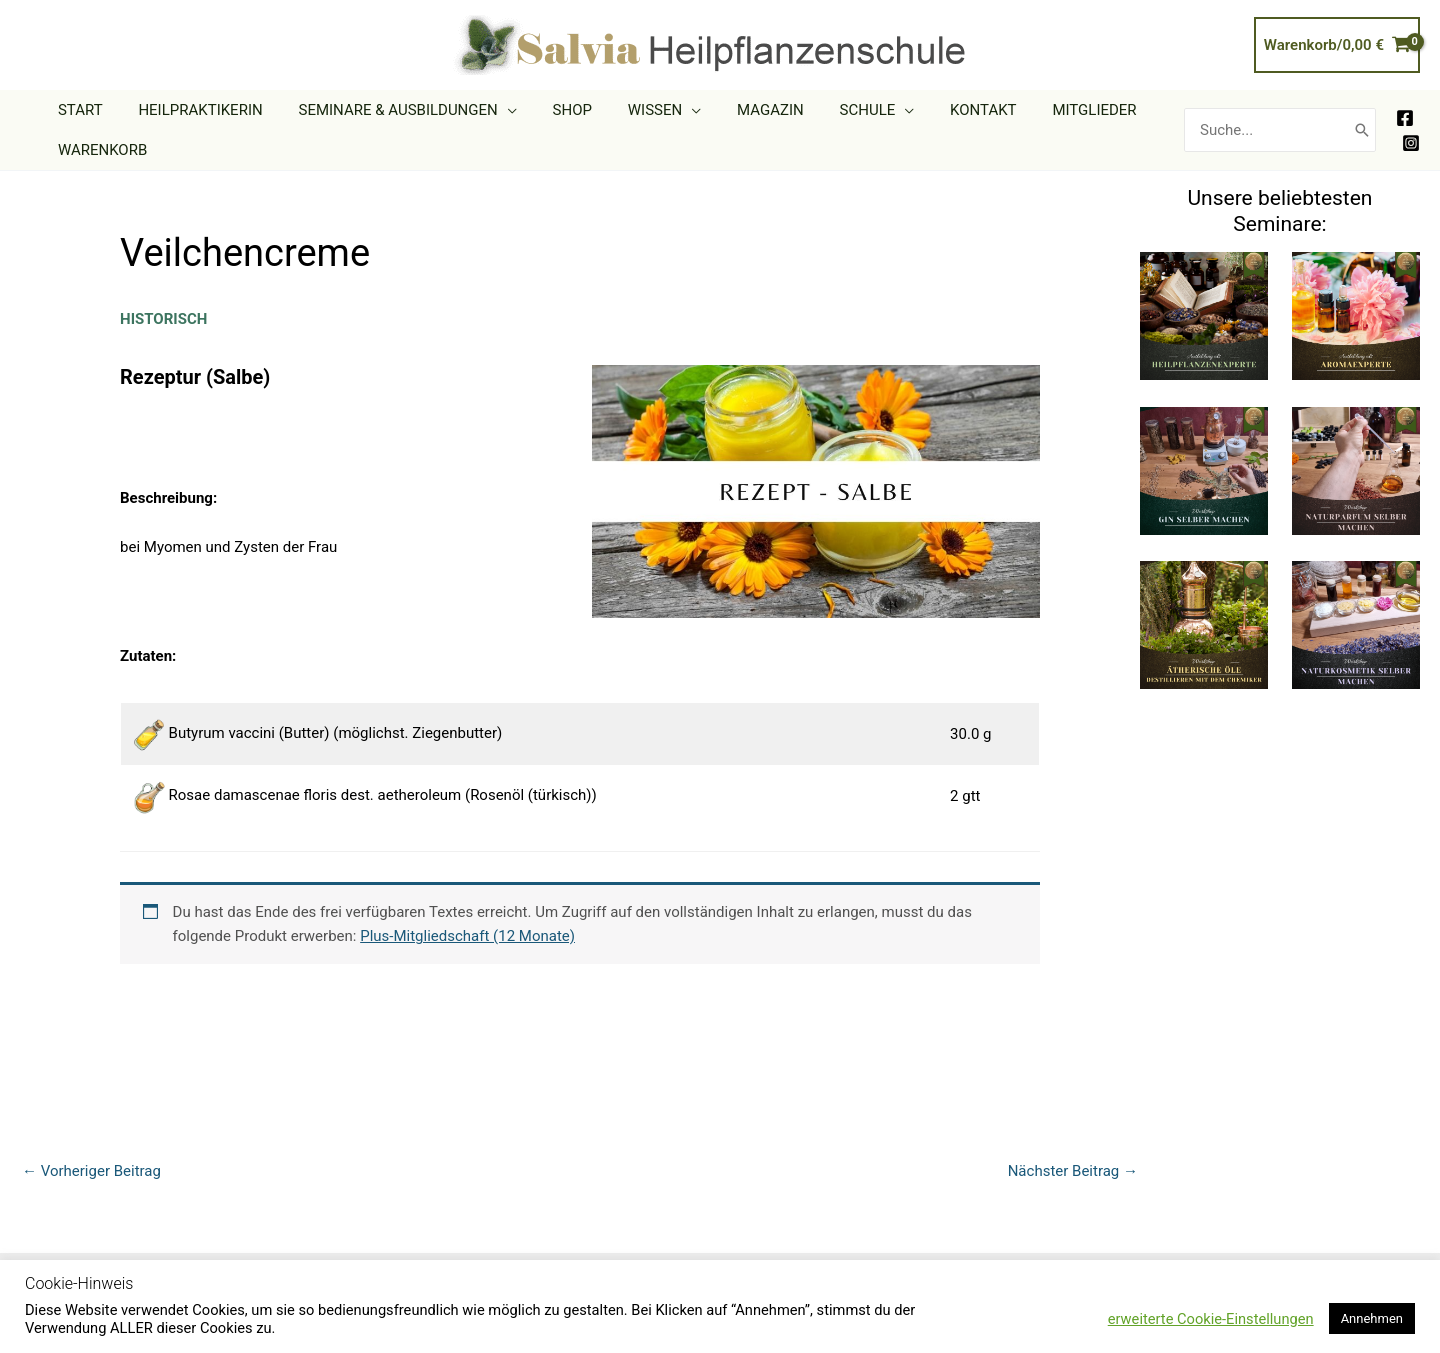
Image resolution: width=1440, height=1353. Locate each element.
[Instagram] (1411, 143)
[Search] (1362, 130)
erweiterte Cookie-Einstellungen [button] (1211, 1319)
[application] (492, 110)
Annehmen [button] (1372, 1318)
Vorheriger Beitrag (91, 1171)
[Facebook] (1405, 118)
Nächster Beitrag (1073, 1171)
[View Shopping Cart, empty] (1337, 45)
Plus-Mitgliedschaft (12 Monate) (467, 936)
